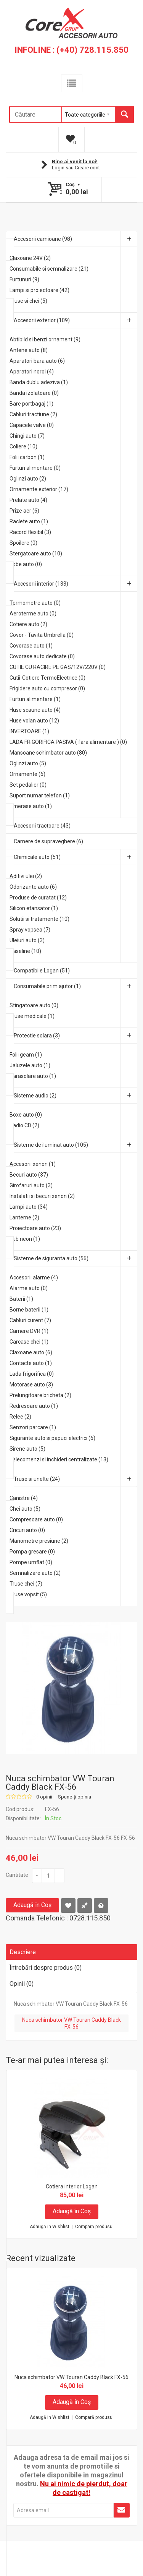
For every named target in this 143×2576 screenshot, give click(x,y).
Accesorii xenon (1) (33, 1164)
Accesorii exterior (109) (75, 320)
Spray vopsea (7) (30, 930)
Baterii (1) (21, 1299)
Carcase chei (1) (29, 1342)
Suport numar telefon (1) (40, 795)
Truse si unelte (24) (75, 1479)
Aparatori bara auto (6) (37, 361)
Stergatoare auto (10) (36, 553)
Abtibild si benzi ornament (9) (45, 339)
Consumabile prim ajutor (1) (75, 986)
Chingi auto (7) (27, 436)
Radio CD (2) (24, 1125)
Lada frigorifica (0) (32, 1374)
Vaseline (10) (25, 951)
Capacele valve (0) (32, 425)
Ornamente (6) (27, 774)
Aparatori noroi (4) (32, 371)
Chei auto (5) (25, 1509)
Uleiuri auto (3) (27, 940)
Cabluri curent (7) (30, 1320)
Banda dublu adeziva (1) (39, 382)
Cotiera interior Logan (72, 2186)
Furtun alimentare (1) (35, 699)
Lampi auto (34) (29, 1207)
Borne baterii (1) (29, 1310)
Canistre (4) (24, 1498)
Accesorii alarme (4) (34, 1277)
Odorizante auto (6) (33, 887)
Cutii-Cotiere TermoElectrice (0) (47, 678)
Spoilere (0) (23, 543)
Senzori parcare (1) (33, 1427)
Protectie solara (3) (75, 1035)
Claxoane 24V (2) (30, 258)
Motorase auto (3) (31, 1384)
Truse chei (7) (26, 1584)
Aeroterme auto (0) (33, 613)
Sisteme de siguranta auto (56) (75, 1258)
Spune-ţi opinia (74, 1797)
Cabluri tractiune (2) (33, 414)
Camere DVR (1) (29, 1331)
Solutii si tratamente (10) (39, 919)
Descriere (23, 1952)
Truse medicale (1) (32, 1016)
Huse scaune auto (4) (35, 710)
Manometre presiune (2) (39, 1541)
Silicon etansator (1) (34, 908)
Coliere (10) (23, 446)
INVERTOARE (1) (29, 731)
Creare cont (87, 167)
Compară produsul (94, 2227)
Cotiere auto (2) (28, 624)
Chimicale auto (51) (75, 857)
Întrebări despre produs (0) (46, 1967)
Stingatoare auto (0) (34, 1005)
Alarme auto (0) (29, 1288)
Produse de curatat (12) (38, 897)
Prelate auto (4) (28, 500)
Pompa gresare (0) (32, 1552)
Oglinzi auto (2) (28, 479)
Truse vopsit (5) (28, 1594)
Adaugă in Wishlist (49, 2227)
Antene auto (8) (29, 350)
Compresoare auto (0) (36, 1519)
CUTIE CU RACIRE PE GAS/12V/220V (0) (58, 667)
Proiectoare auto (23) (35, 1228)
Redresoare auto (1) (34, 1406)
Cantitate (17, 1875)
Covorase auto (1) (31, 646)
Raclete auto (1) (29, 521)
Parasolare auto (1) (33, 1076)
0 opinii (44, 1797)
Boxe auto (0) (26, 1115)
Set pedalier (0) (28, 785)
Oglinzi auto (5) (28, 763)
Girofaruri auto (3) (31, 1185)
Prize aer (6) (24, 511)
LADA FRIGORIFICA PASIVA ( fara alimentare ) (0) (68, 742)
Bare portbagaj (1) (31, 404)
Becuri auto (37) (29, 1175)
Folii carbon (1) (27, 457)
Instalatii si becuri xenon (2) (42, 1196)
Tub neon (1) (25, 1239)
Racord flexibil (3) (30, 532)
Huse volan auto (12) (34, 720)
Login (58, 167)
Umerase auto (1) (31, 806)
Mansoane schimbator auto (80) (48, 753)
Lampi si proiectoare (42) (39, 290)
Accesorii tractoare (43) (42, 826)
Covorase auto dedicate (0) (42, 656)
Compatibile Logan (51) (42, 970)
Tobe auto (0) (26, 564)
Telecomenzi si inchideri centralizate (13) (59, 1459)
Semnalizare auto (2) (35, 1573)
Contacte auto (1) (31, 1363)
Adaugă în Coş (32, 1905)
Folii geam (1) (26, 1055)
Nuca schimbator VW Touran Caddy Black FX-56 (71, 2023)
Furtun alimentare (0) (35, 468)
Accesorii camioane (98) (75, 239)
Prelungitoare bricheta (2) (40, 1395)
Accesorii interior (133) (75, 584)
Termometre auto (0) (35, 603)
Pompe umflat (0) (31, 1562)
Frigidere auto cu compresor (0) (47, 688)
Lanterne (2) (24, 1217)
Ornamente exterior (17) (39, 489)
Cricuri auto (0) (27, 1530)
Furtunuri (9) (24, 279)
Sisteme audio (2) (75, 1096)
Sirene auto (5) (27, 1449)
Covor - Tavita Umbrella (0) (42, 635)
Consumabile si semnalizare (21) (49, 269)
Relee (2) (20, 1417)
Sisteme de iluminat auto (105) (75, 1145)
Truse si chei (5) (28, 301)
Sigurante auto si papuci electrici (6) (52, 1438)
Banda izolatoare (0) (34, 393)
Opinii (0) (22, 1983)
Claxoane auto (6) (31, 1352)
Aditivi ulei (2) (26, 876)
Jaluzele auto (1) (30, 1065)
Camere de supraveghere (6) (48, 841)
